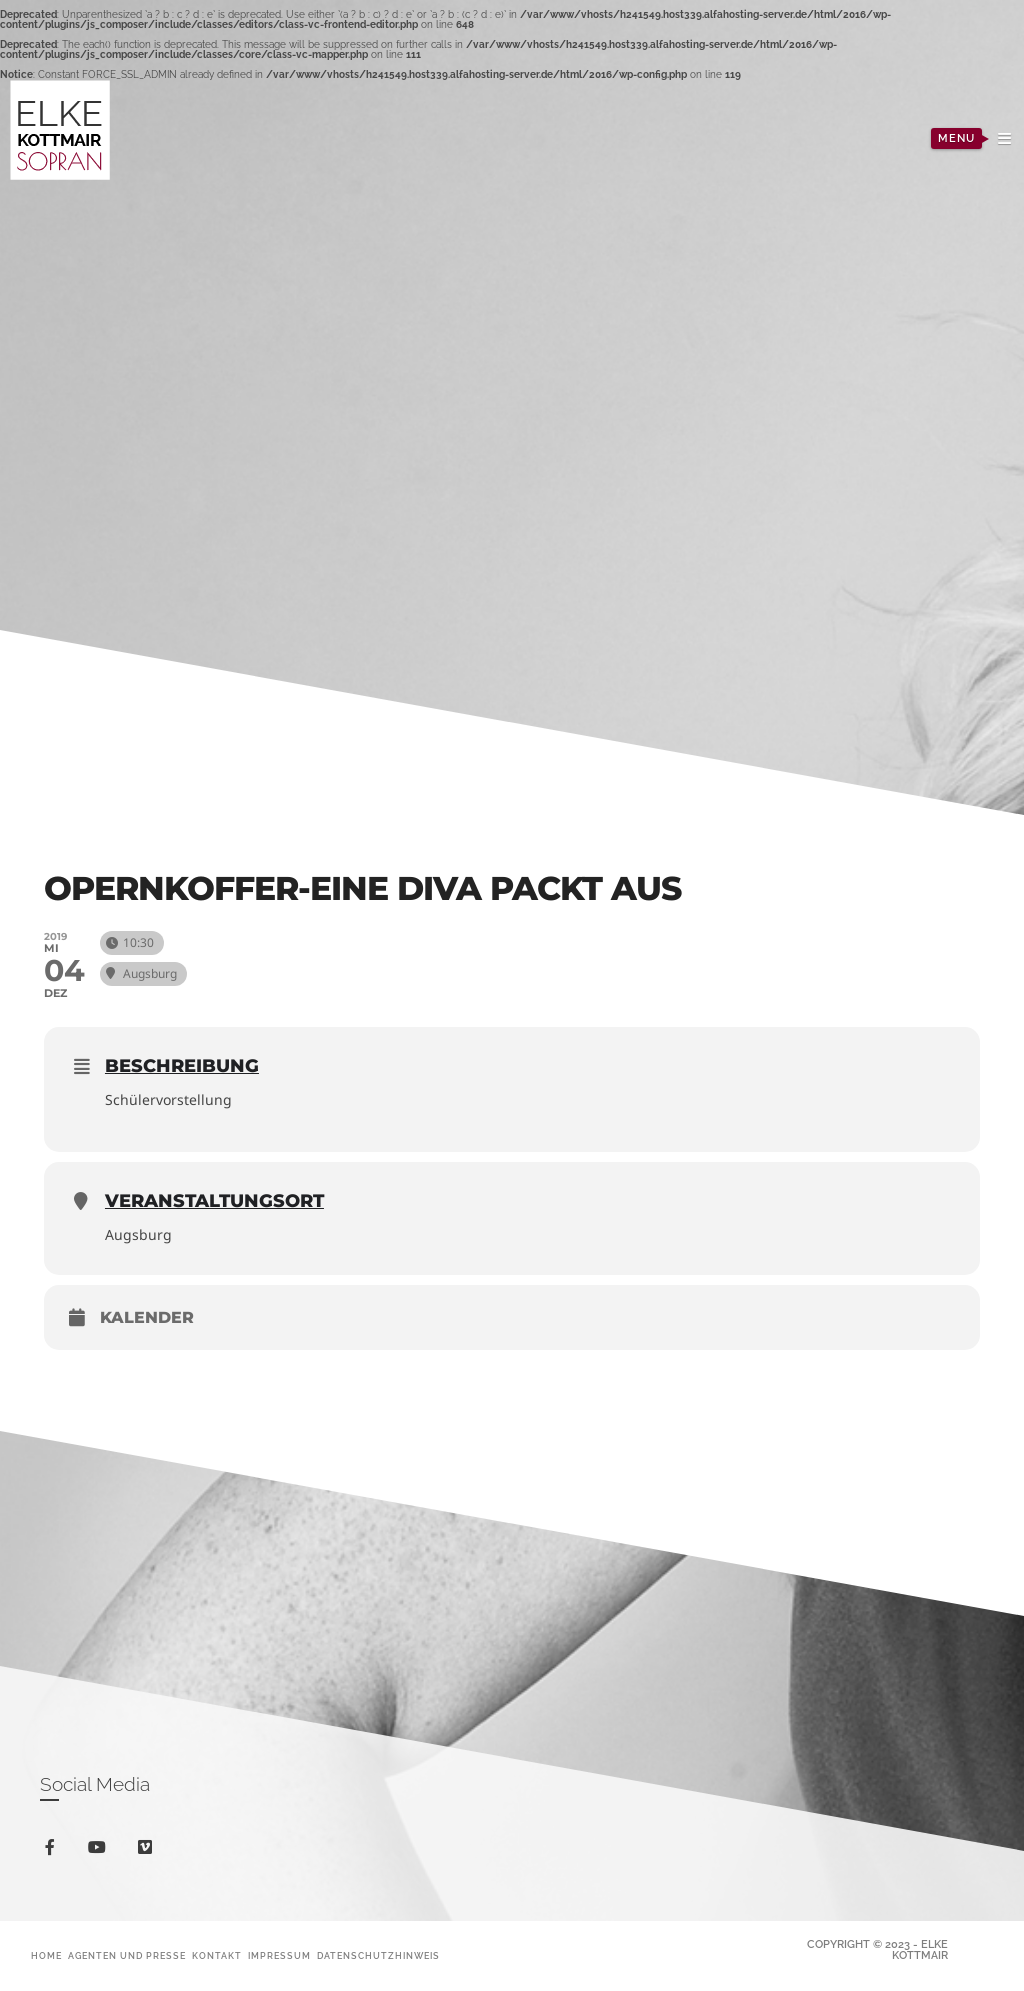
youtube (100, 1851)
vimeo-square (148, 1851)
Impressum (279, 1956)
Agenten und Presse (127, 1956)
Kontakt (217, 1956)
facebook (53, 1850)
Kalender (147, 1317)
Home (46, 1956)
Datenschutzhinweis (378, 1956)
